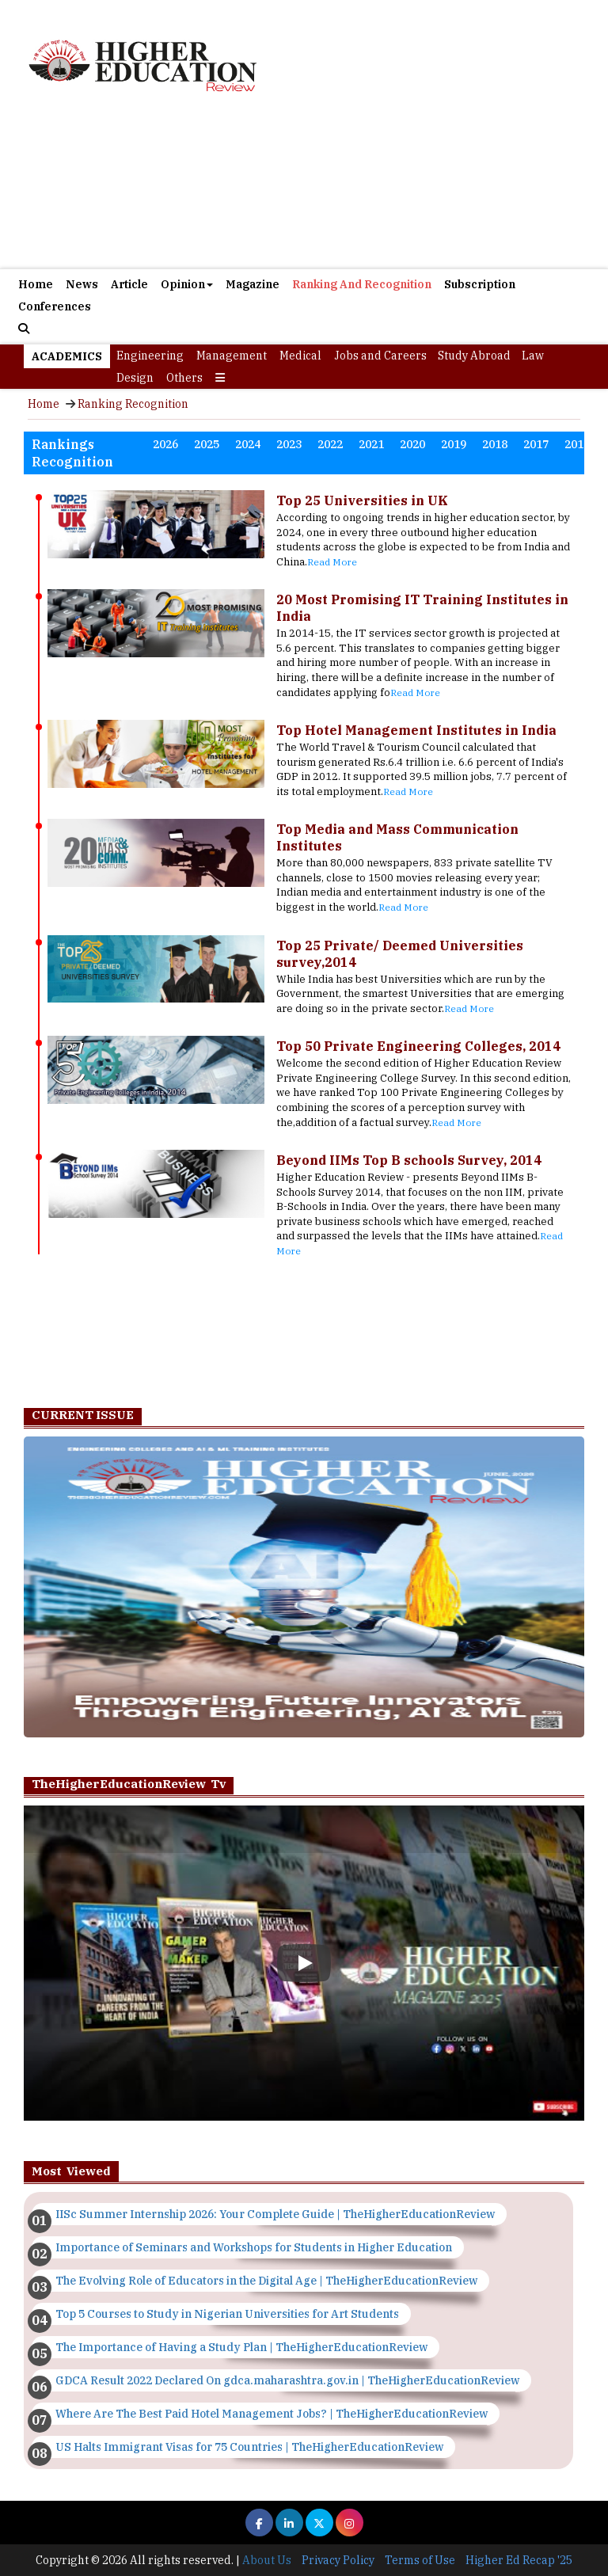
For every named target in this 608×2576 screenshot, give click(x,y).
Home (35, 284)
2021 (371, 444)
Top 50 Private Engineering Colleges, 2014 (418, 1046)
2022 (330, 444)
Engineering (150, 355)
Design (135, 378)
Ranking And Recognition (361, 284)
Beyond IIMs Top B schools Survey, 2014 (409, 1160)
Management (231, 355)
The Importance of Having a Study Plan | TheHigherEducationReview (241, 2347)
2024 (247, 444)
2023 (289, 444)
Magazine (252, 284)
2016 (577, 444)
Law (533, 355)
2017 (536, 444)
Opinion (187, 284)
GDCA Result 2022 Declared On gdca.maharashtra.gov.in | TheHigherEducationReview (287, 2380)
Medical (300, 355)
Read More (332, 562)
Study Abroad (474, 355)
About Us (266, 2560)
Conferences (54, 306)
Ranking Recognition (133, 404)
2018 (494, 444)
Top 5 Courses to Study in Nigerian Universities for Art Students (227, 2314)
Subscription (479, 284)
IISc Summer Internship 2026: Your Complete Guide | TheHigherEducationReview (275, 2214)
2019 (453, 444)
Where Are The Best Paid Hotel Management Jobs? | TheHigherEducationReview (271, 2414)
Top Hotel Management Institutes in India (416, 730)
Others (184, 378)
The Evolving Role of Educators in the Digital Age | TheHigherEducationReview (266, 2281)
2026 (165, 444)
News (82, 284)
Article (129, 284)
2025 (206, 444)
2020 (412, 444)
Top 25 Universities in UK (362, 500)
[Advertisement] (304, 190)
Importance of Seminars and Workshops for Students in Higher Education (253, 2247)
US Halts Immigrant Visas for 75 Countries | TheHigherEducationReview (249, 2447)
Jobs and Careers (380, 355)
